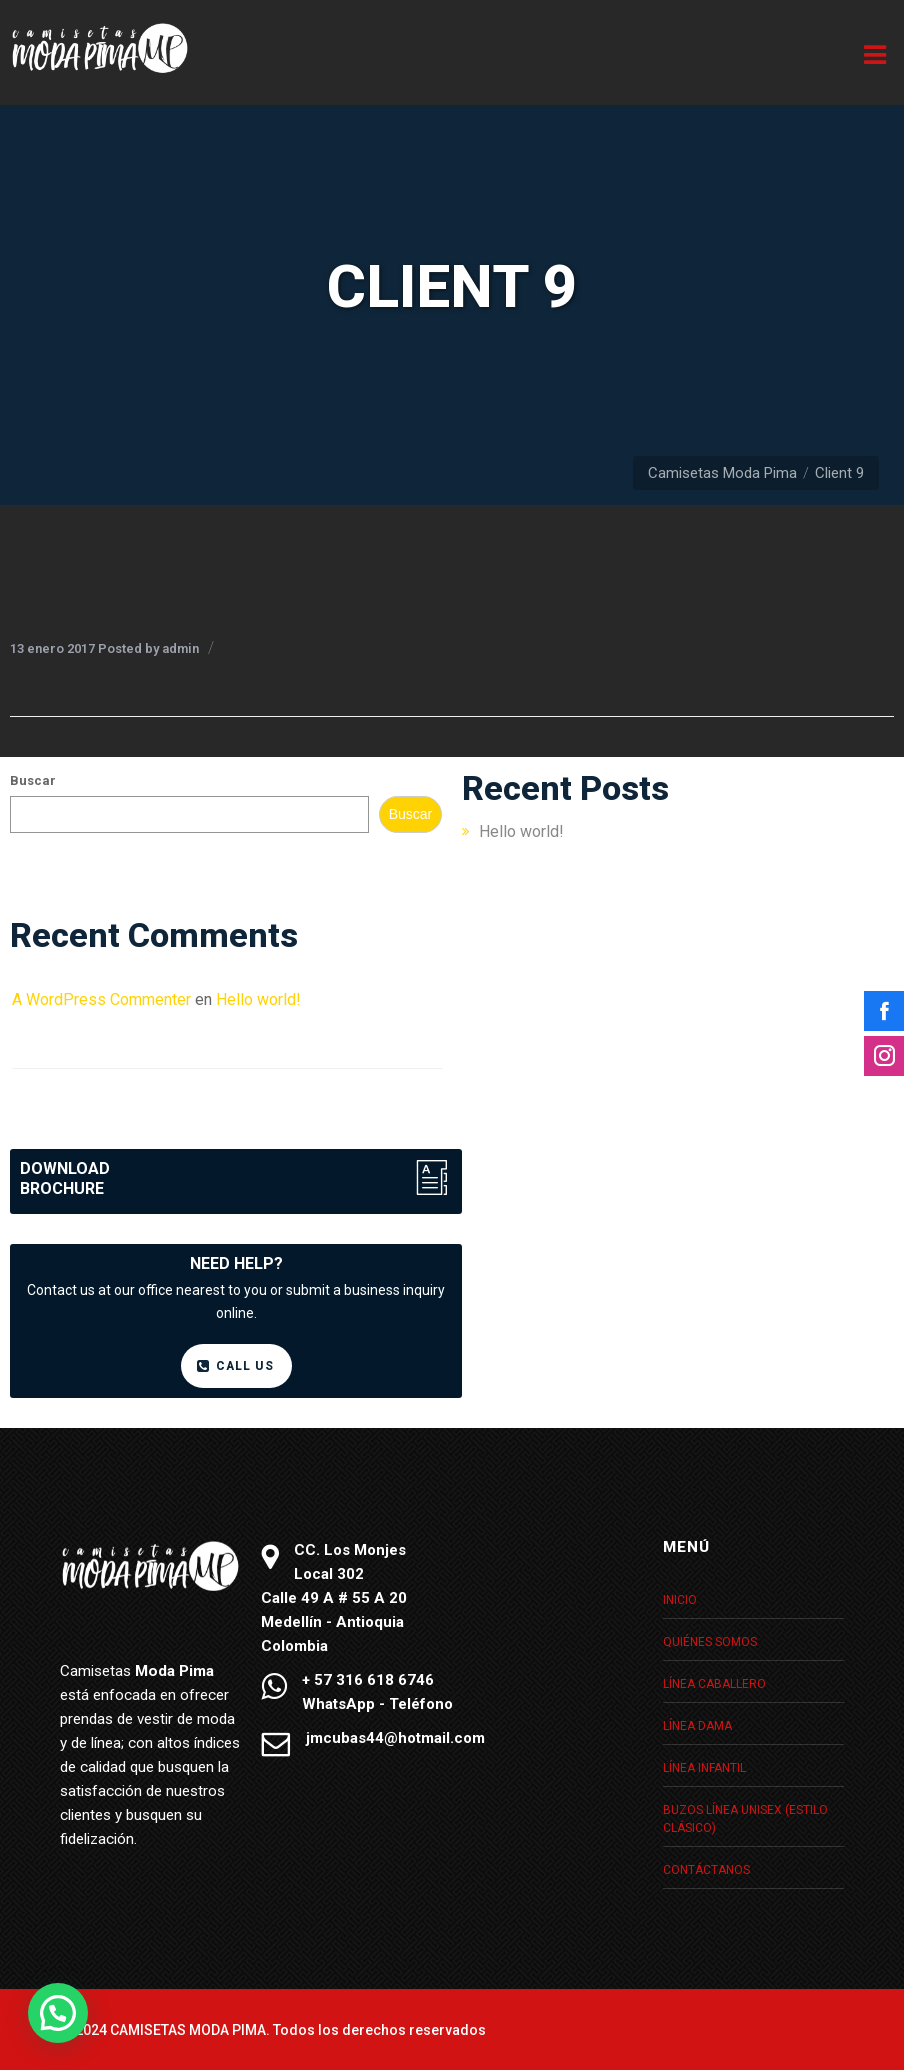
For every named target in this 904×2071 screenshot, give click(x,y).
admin (180, 648)
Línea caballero (714, 1684)
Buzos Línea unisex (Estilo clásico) (745, 1819)
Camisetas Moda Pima (722, 473)
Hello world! (521, 831)
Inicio (680, 1600)
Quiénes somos (710, 1642)
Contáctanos (706, 1870)
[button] (58, 2013)
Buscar (33, 780)
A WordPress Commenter (101, 999)
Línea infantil (704, 1768)
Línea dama (697, 1726)
